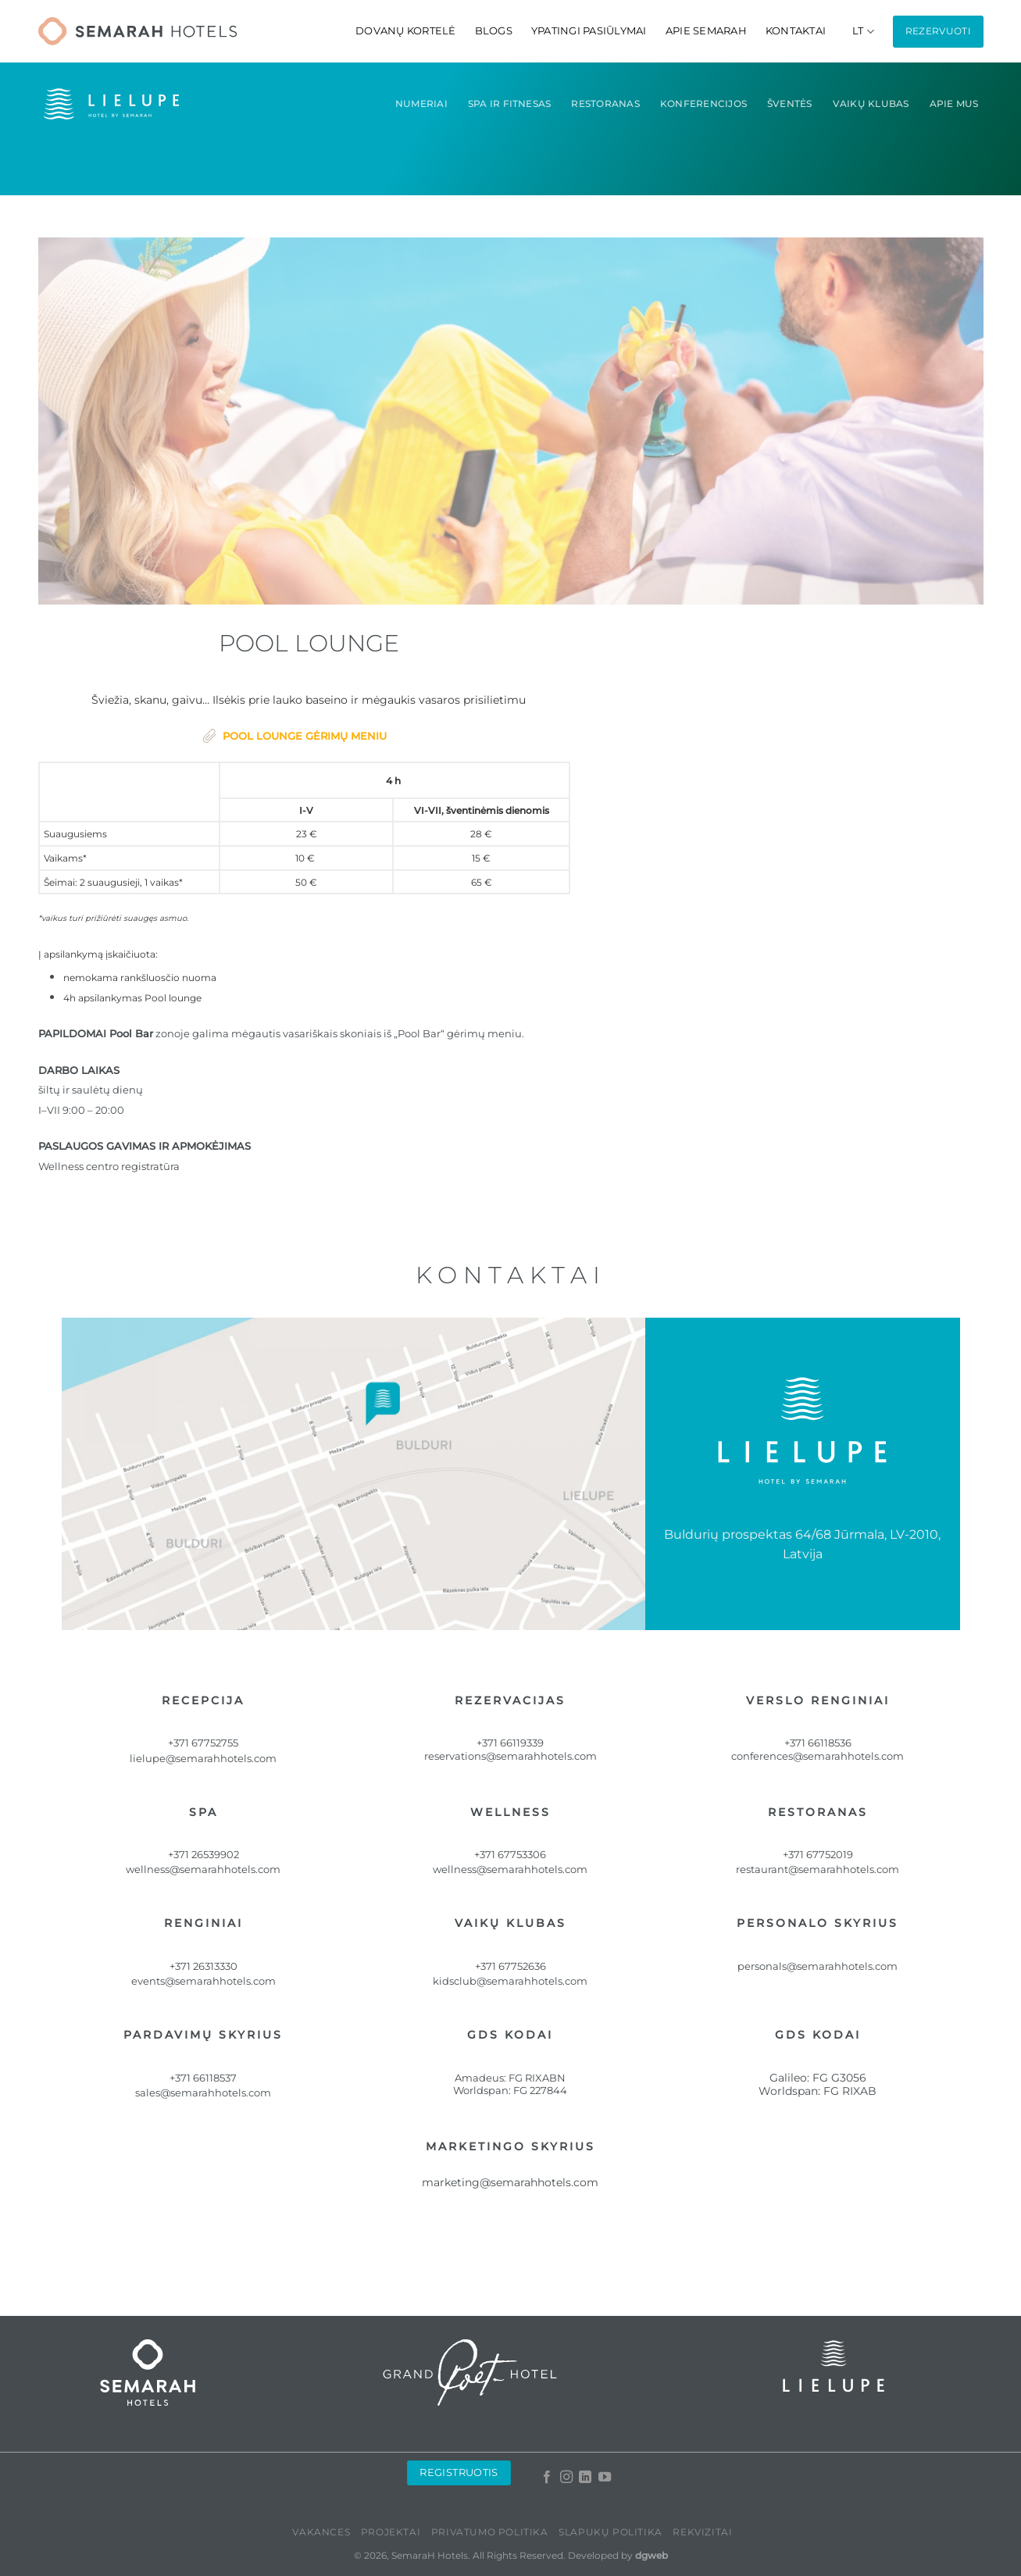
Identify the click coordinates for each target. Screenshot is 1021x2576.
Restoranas (605, 103)
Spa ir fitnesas (510, 103)
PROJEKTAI (391, 2532)
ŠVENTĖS (789, 103)
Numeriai (421, 103)
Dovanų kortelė (405, 31)
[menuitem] (863, 31)
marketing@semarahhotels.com (510, 2182)
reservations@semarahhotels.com (510, 1756)
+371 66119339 (510, 1742)
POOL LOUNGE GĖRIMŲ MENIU (305, 736)
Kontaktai (796, 31)
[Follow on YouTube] (604, 2478)
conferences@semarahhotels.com (817, 1756)
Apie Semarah (706, 31)
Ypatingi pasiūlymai (589, 31)
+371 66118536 (817, 1742)
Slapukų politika (610, 2532)
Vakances (321, 2532)
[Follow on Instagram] (566, 2478)
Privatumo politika (489, 2532)
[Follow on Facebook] (547, 2478)
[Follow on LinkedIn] (585, 2478)
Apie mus (954, 103)
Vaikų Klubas (871, 103)
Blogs (493, 31)
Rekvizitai (702, 2532)
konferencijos (703, 103)
